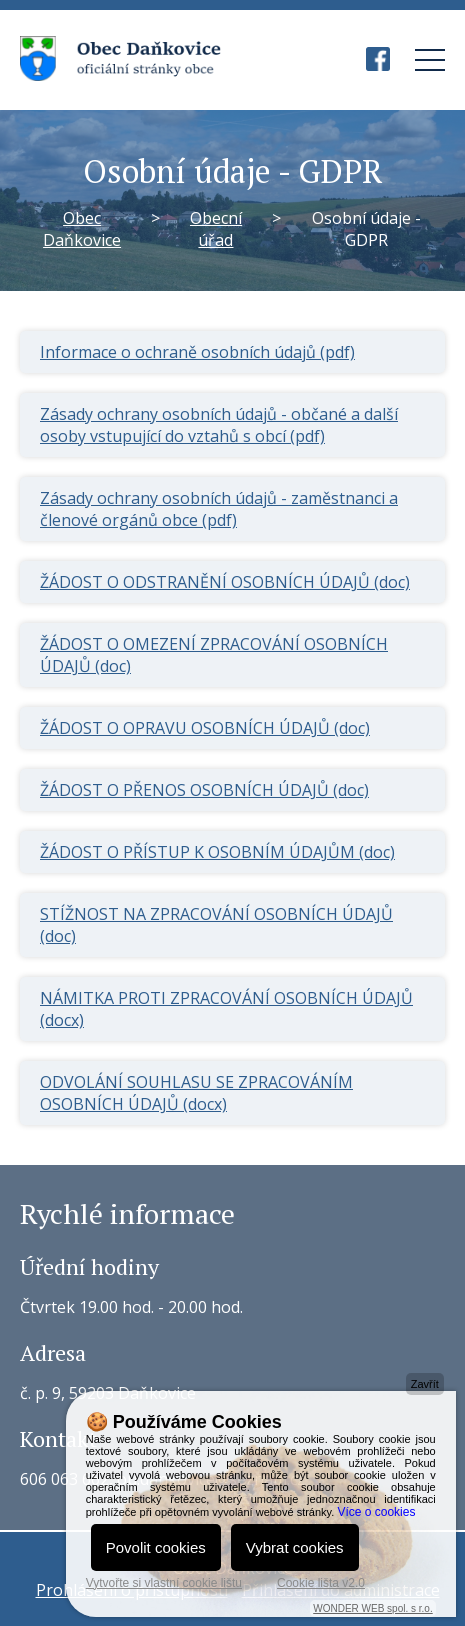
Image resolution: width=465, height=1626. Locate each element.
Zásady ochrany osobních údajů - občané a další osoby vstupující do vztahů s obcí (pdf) (219, 425)
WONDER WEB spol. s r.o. (372, 1608)
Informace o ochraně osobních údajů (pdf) (197, 352)
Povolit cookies (156, 1547)
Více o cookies (376, 1512)
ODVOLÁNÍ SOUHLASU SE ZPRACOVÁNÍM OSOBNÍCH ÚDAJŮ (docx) (196, 1093)
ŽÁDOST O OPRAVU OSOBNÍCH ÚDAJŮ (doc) (205, 728)
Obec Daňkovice (82, 229)
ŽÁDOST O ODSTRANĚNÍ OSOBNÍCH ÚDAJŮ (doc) (225, 582)
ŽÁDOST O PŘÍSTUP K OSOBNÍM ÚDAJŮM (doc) (217, 852)
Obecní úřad (216, 229)
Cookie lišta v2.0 (321, 1583)
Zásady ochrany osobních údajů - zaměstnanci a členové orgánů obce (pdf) (219, 509)
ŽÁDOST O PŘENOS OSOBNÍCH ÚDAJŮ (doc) (204, 790)
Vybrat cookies (295, 1547)
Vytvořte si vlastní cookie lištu (164, 1583)
